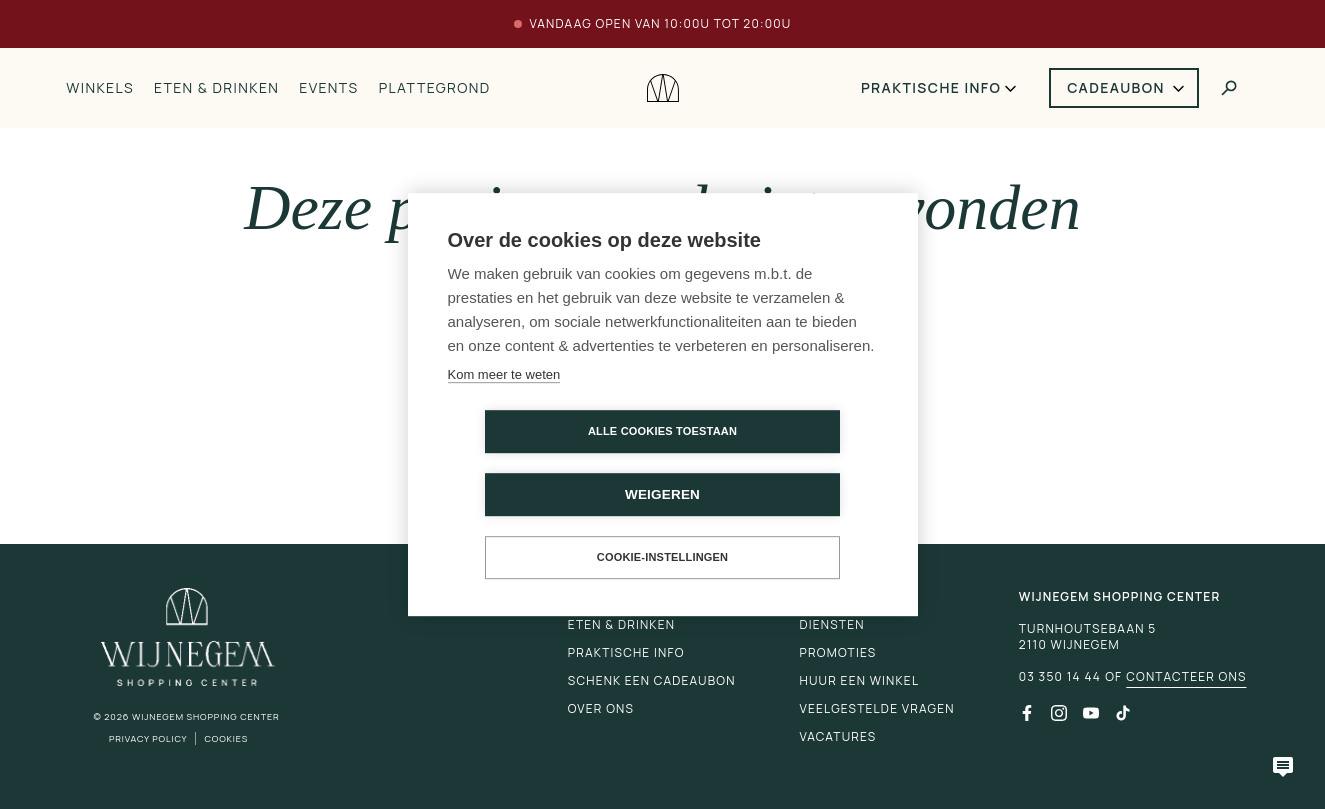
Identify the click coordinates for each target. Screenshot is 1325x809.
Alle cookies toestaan (547, 463)
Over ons (601, 708)
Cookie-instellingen (663, 526)
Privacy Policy (148, 738)
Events (328, 87)
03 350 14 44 (1060, 677)
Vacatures (838, 736)
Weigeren (777, 463)
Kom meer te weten (504, 405)
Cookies (226, 738)
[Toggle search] (1229, 88)
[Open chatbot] (1275, 759)
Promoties (838, 652)
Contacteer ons (1186, 677)
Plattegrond (435, 87)
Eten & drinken (216, 87)
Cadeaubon (1116, 87)
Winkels (100, 87)
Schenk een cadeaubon (652, 680)
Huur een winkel (860, 680)
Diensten (832, 624)
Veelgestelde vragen (877, 708)
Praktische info (931, 87)
